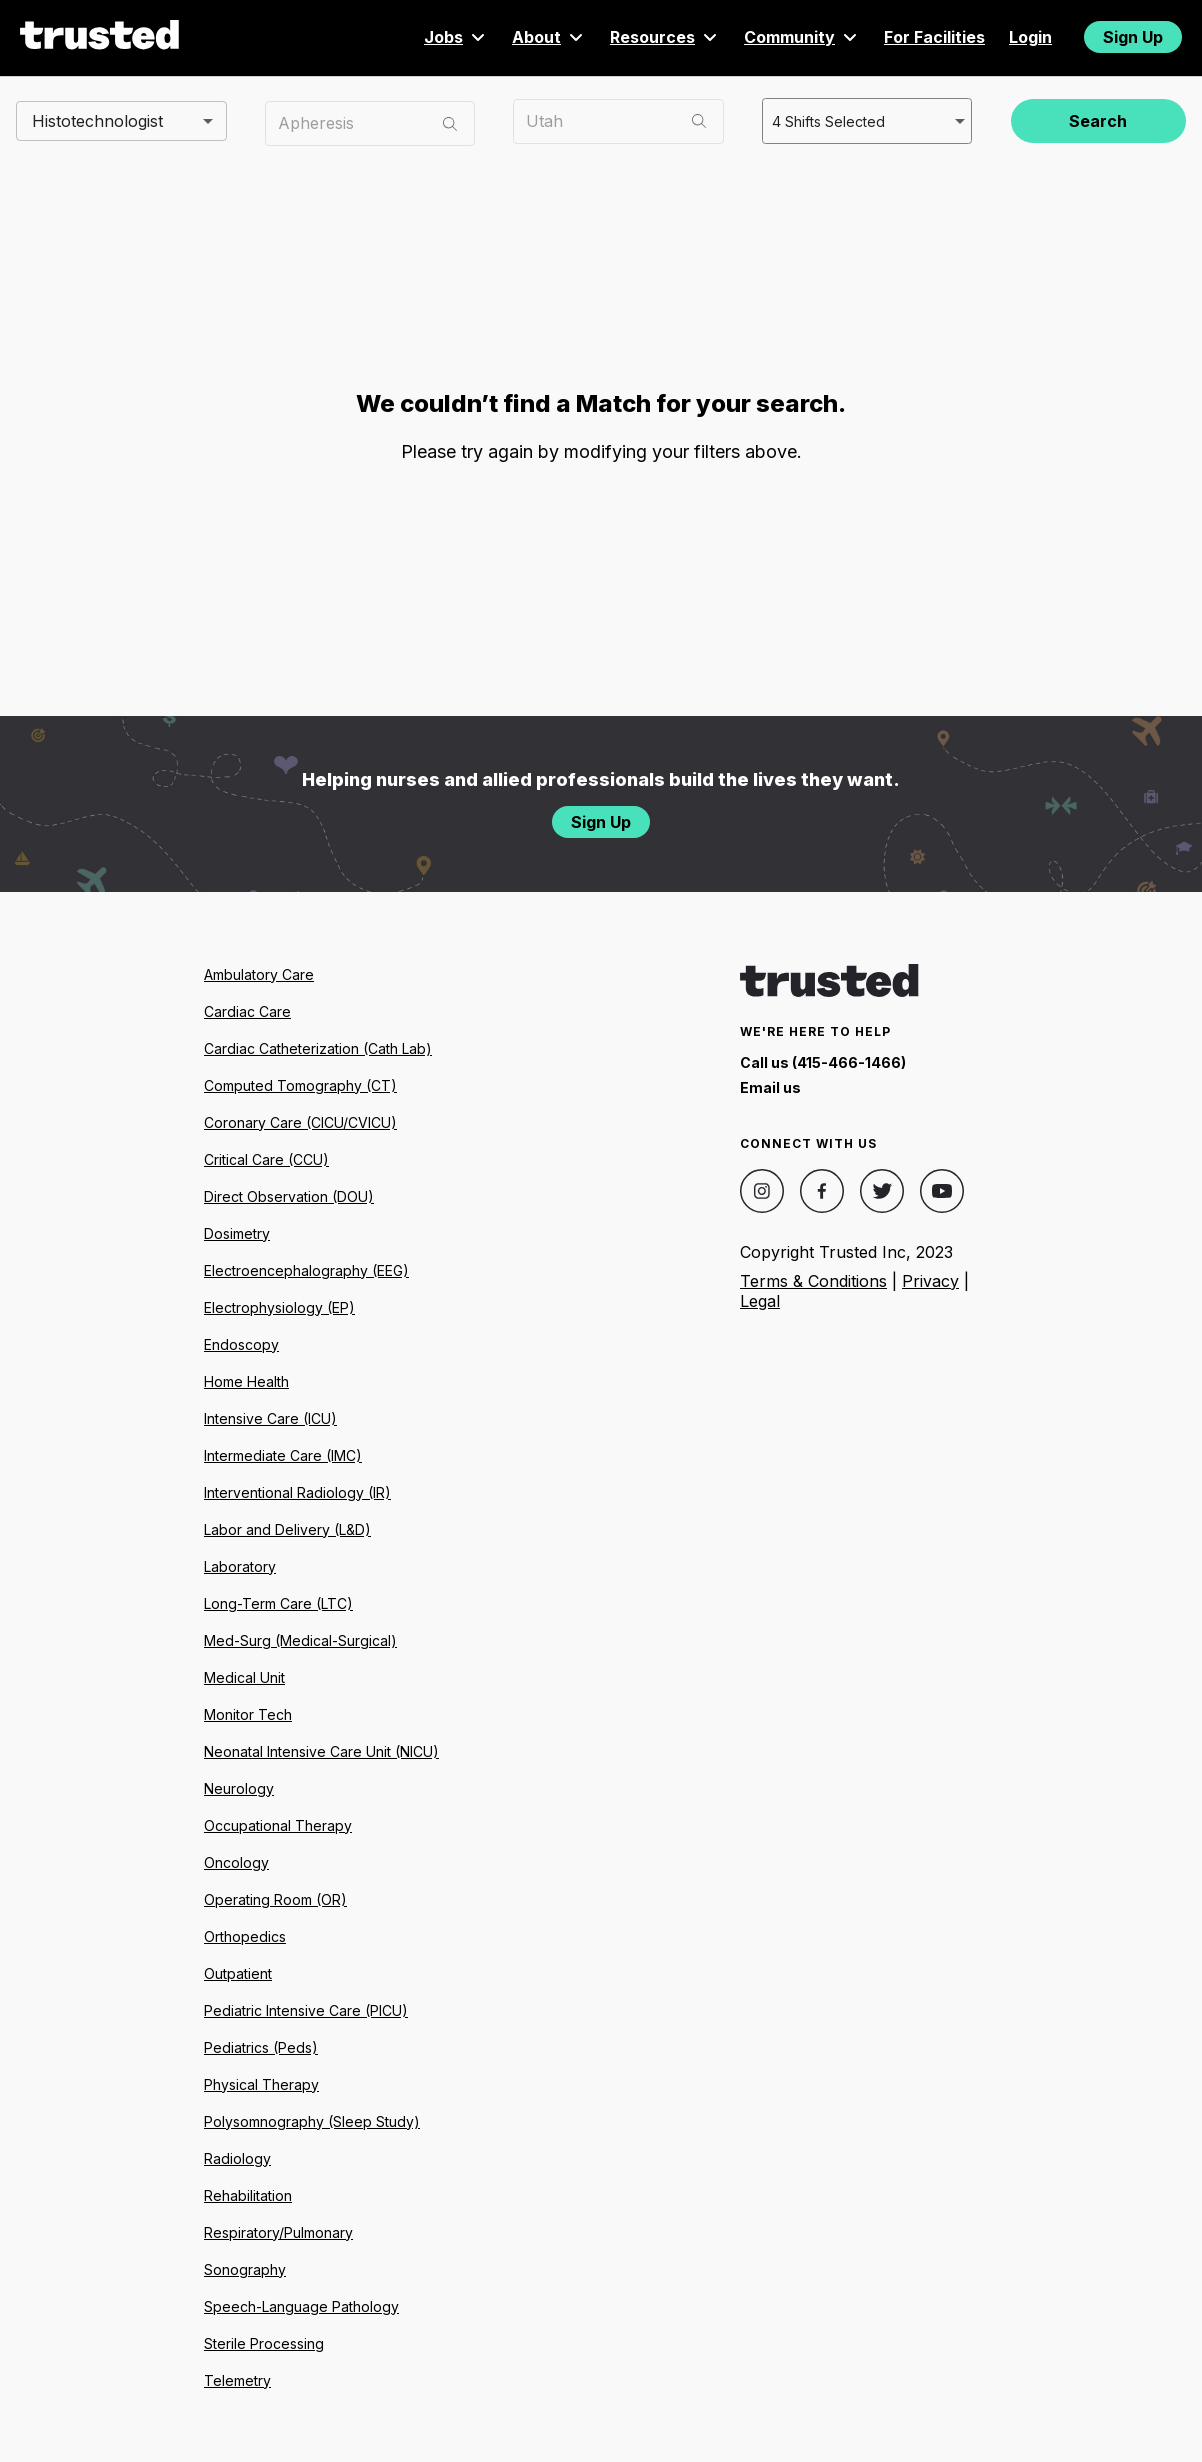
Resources (665, 37)
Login (1030, 37)
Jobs (456, 37)
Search (1098, 121)
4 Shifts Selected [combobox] (826, 120)
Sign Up (1133, 37)
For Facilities (934, 37)
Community (802, 37)
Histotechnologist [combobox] (97, 120)
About (549, 37)
